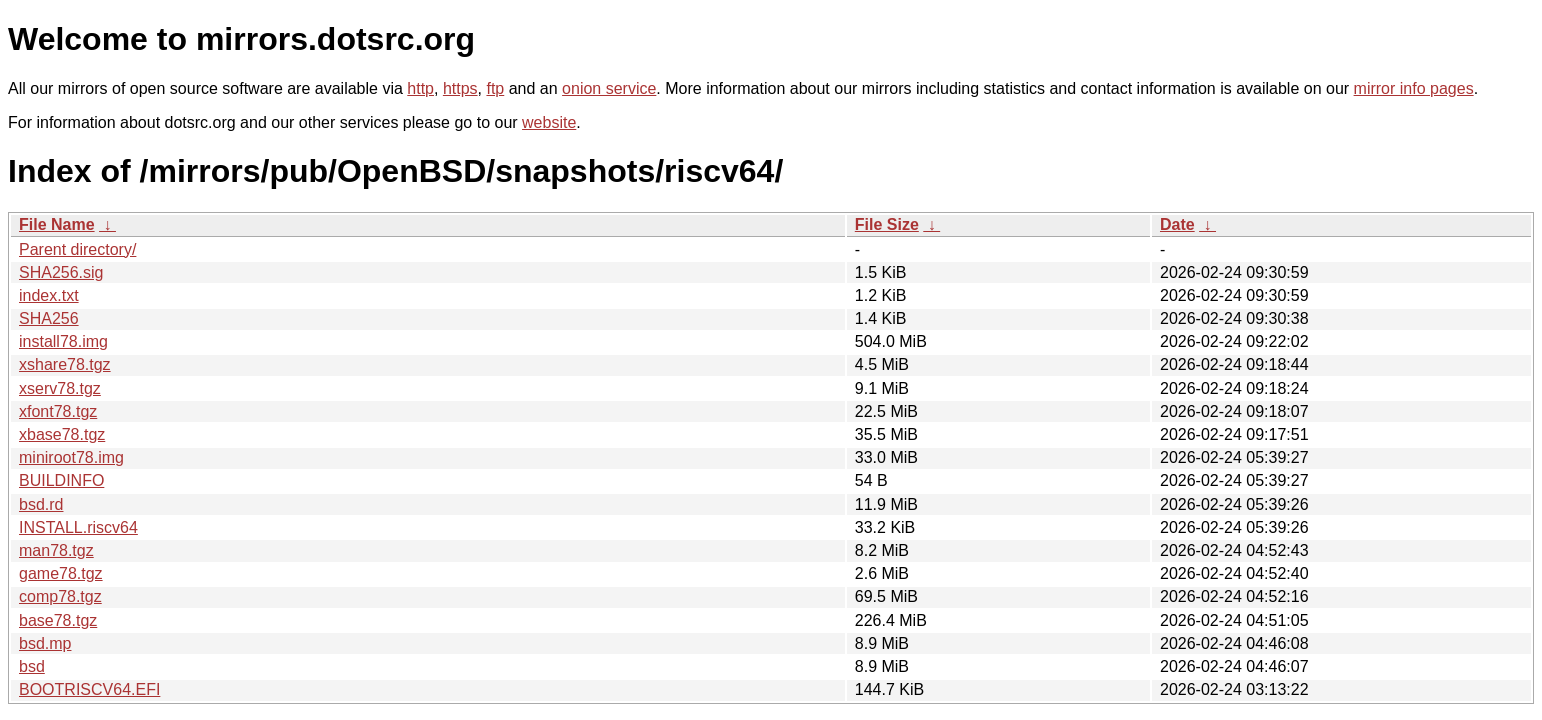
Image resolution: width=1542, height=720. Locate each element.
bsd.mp (45, 643)
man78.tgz (56, 550)
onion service (609, 88)
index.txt (49, 295)
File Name (57, 224)
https (460, 88)
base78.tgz (58, 620)
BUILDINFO (61, 480)
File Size (887, 224)
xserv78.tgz (60, 388)
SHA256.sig (61, 272)
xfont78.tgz (58, 411)
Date (1177, 224)
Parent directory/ (77, 249)
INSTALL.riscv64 (78, 527)
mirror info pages (1414, 88)
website (549, 122)
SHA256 (49, 318)
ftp (495, 88)
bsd (32, 666)
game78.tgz (61, 573)
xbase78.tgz (62, 434)
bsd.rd (41, 504)
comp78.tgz (60, 596)
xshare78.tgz (65, 364)
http (420, 88)
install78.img (63, 341)
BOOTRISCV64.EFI (89, 689)
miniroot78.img (71, 457)
